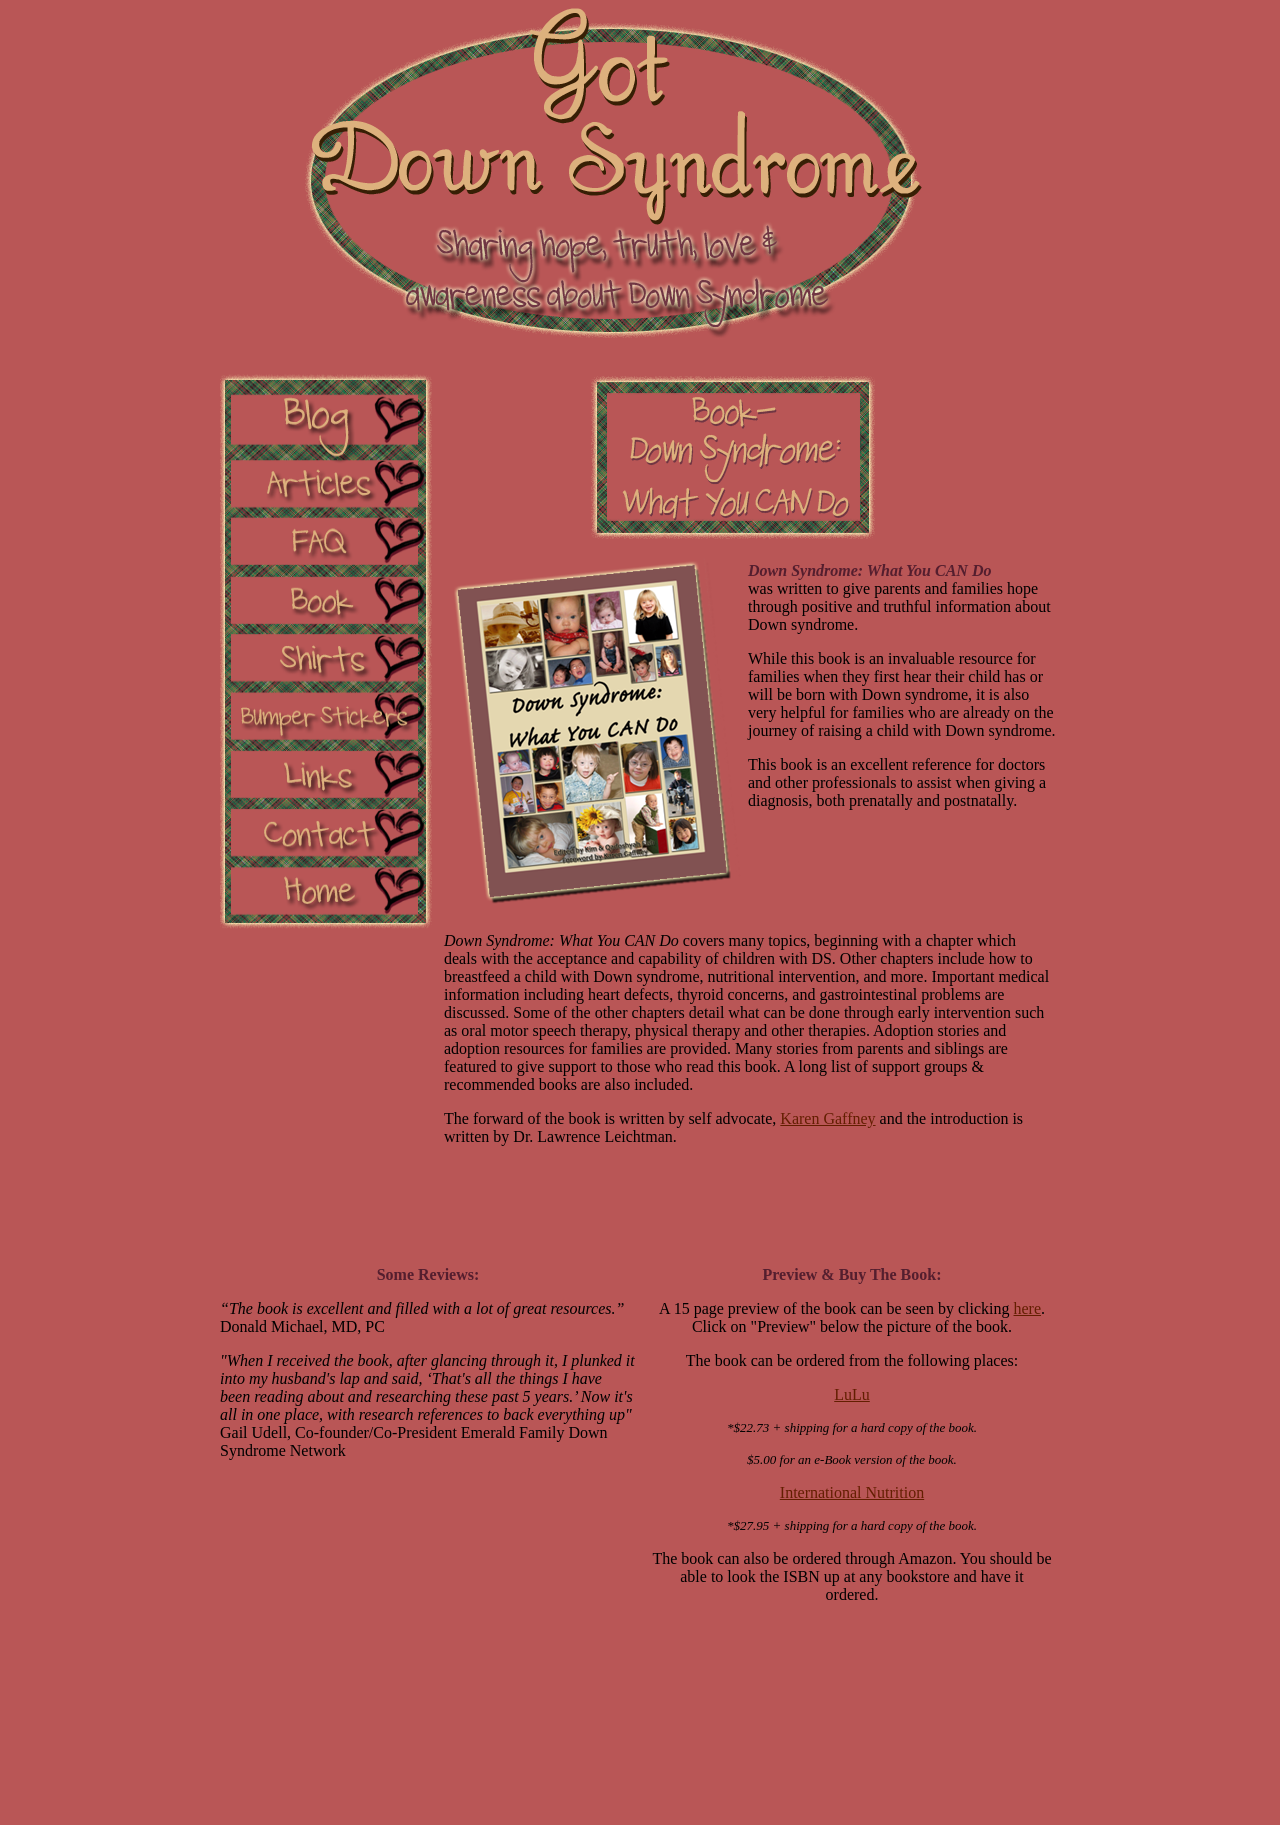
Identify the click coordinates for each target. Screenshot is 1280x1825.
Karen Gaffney (827, 1118)
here (1028, 1308)
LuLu (852, 1394)
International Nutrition (852, 1492)
